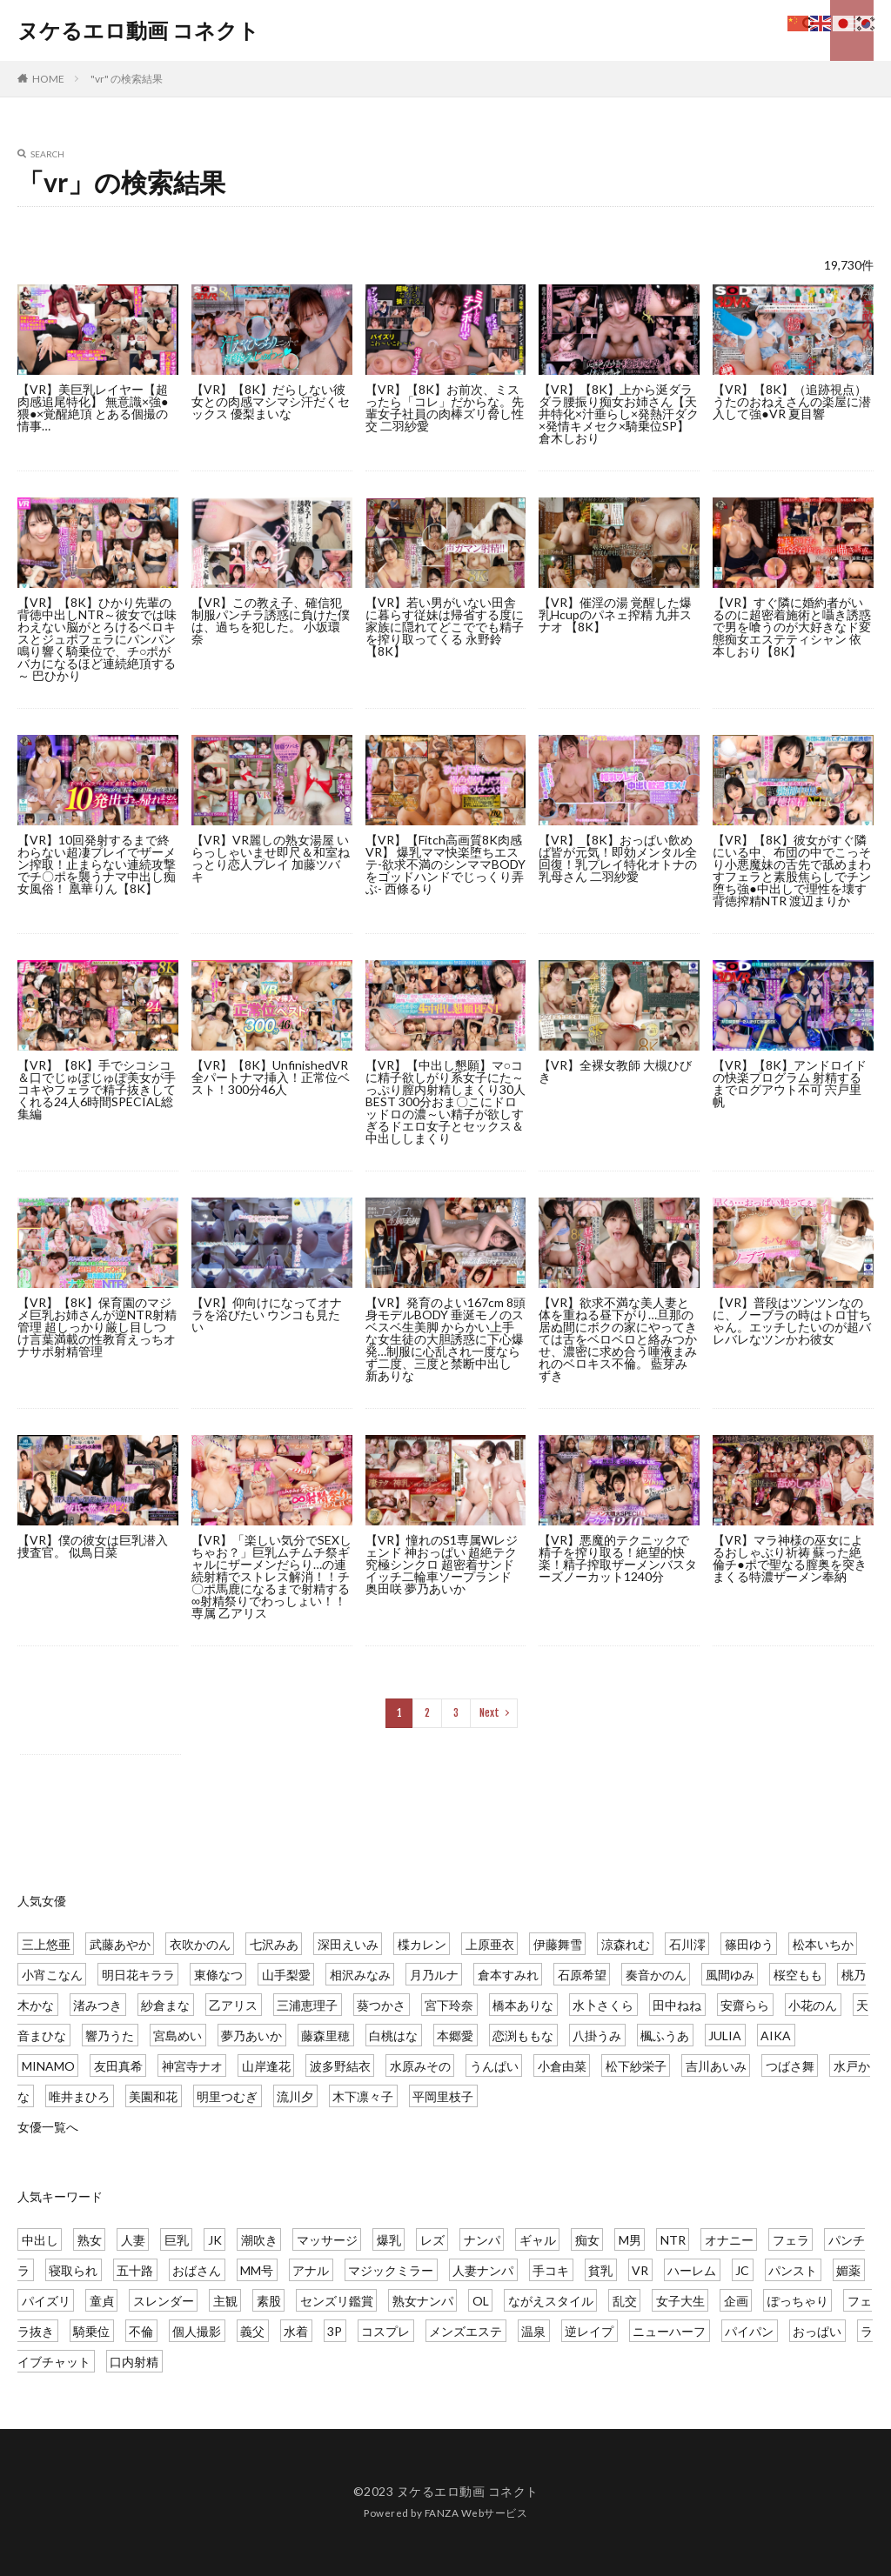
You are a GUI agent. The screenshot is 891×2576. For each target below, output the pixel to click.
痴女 (587, 2239)
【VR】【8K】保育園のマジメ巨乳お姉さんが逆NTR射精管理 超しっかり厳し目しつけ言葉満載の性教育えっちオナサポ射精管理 (97, 1326)
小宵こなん (52, 1974)
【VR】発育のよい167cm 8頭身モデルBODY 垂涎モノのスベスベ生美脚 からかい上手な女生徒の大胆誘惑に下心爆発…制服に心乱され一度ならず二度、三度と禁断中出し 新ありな (445, 1339)
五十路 (135, 2270)
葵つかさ (381, 2005)
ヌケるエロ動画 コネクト (138, 30)
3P (334, 2331)
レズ (432, 2239)
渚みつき (97, 2005)
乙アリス (233, 2005)
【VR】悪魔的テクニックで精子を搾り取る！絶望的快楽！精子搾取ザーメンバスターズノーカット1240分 (618, 1558)
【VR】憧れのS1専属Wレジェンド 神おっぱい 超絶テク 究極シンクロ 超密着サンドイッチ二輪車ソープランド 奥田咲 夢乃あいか (441, 1564)
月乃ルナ (434, 1974)
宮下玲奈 (449, 2005)
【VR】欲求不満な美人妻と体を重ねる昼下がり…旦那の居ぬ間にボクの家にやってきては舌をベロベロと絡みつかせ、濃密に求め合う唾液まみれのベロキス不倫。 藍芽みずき (618, 1339)
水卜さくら (603, 2005)
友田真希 (118, 2066)
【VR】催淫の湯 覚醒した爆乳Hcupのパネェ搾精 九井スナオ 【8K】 (615, 614)
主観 (225, 2300)
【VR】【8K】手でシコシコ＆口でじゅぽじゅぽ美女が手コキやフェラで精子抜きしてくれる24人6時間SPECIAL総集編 (96, 1089)
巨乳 (176, 2239)
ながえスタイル (550, 2300)
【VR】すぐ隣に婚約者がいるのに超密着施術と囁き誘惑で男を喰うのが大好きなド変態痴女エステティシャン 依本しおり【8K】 (792, 626)
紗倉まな (165, 2005)
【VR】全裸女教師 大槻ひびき (615, 1071)
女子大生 (680, 2300)
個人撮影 (196, 2331)
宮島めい (177, 2035)
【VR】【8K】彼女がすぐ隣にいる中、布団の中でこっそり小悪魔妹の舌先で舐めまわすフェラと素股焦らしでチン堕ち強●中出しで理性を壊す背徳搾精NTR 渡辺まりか (792, 870)
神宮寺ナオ (192, 2066)
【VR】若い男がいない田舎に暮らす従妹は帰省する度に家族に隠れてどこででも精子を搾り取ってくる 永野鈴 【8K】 (444, 626)
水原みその (420, 2066)
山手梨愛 (286, 1974)
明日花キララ (138, 1974)
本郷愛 (455, 2035)
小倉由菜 (562, 2066)
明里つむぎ (227, 2096)
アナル (310, 2270)
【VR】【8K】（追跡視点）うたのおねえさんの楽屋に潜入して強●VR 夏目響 (792, 401)
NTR (673, 2239)
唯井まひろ (79, 2096)
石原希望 (582, 1974)
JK (215, 2239)
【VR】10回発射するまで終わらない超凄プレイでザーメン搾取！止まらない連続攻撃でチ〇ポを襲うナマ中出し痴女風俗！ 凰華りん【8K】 (96, 864)
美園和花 (153, 2096)
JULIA (724, 2035)
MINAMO (48, 2066)
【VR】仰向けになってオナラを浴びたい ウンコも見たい (266, 1314)
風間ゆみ (730, 1974)
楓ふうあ (664, 2035)
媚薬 (848, 2270)
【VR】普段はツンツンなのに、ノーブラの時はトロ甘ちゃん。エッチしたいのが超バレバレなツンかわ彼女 (792, 1320)
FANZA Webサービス (476, 2512)
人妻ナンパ (482, 2270)
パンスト (792, 2270)
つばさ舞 (790, 2066)
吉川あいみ (716, 2066)
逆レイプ (589, 2331)
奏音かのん (656, 1974)
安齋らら (744, 2005)
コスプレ (385, 2331)
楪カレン (422, 1944)
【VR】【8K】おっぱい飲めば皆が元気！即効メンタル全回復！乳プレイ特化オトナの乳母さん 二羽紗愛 (618, 858)
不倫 (141, 2331)
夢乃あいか (251, 2035)
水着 (296, 2331)
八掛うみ (597, 2035)
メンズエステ (465, 2331)
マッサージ (327, 2239)
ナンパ (482, 2239)
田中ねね (677, 2005)
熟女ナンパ (422, 2300)
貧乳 (600, 2270)
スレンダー (163, 2300)
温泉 (533, 2331)
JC (742, 2270)
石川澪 (687, 1944)
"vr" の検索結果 (126, 78)
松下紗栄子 (636, 2066)
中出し (40, 2239)
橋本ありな (522, 2005)
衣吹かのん (200, 1944)
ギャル (537, 2239)
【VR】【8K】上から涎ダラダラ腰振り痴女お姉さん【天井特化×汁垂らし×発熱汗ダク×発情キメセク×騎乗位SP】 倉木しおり (619, 413)
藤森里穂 (325, 2035)
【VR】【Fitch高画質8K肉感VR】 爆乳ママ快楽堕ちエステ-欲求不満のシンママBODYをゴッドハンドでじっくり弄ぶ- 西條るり (445, 864)
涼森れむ (625, 1944)
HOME (48, 78)
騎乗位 (91, 2331)
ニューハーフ (669, 2331)
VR (640, 2270)
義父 (252, 2331)
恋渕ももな (522, 2035)
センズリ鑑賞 (336, 2300)
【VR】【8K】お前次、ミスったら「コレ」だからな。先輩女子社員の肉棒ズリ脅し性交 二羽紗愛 (444, 407)
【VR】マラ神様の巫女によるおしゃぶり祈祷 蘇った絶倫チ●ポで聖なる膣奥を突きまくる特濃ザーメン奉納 (789, 1558)
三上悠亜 (46, 1944)
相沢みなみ (360, 1974)
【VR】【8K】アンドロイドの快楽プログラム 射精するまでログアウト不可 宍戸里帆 (790, 1083)
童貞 (102, 2300)
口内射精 (134, 2361)
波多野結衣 (340, 2066)
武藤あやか (120, 1944)
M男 (630, 2239)
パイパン (749, 2331)
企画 (736, 2300)
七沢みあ (274, 1944)
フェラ (791, 2239)
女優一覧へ (47, 2126)
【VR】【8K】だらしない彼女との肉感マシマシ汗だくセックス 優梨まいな (270, 401)
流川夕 (295, 2096)
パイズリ (46, 2300)
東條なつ (218, 1974)
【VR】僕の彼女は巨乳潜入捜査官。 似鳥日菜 (92, 1545)
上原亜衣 (490, 1944)
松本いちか (823, 1944)
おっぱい (817, 2331)
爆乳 (389, 2239)
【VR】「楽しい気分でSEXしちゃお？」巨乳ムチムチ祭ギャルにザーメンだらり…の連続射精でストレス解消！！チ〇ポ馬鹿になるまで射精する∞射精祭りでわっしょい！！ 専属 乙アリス (271, 1576)
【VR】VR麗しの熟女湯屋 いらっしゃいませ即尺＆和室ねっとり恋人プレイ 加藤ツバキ (270, 858)
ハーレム (691, 2270)
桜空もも (798, 1974)
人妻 (133, 2239)
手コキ (551, 2270)
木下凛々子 (362, 2096)
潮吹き (259, 2239)
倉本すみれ (508, 1974)
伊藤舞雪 (557, 1944)
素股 (269, 2300)
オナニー (729, 2239)
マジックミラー (390, 2270)
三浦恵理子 (307, 2005)
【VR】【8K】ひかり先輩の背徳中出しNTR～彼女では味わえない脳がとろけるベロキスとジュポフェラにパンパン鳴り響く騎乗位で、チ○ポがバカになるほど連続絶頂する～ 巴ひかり (97, 639)
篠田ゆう (749, 1944)
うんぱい (494, 2066)
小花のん (812, 2005)
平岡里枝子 (442, 2096)
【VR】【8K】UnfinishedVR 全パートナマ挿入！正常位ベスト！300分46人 (270, 1077)
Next (489, 1712)
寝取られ (73, 2270)
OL (480, 2300)
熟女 (89, 2239)
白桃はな (393, 2035)
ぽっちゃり (797, 2300)
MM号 (256, 2270)
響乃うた (109, 2035)
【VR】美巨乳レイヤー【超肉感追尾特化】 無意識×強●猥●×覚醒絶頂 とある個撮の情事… (92, 407)
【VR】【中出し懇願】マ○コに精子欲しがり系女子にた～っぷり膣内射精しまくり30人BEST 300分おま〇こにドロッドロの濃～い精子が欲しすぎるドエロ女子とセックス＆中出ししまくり (445, 1101)
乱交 (625, 2300)
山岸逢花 (266, 2066)
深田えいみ (348, 1944)
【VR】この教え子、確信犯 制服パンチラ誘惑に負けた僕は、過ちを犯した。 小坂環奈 (270, 620)
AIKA (775, 2035)
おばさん (196, 2270)
